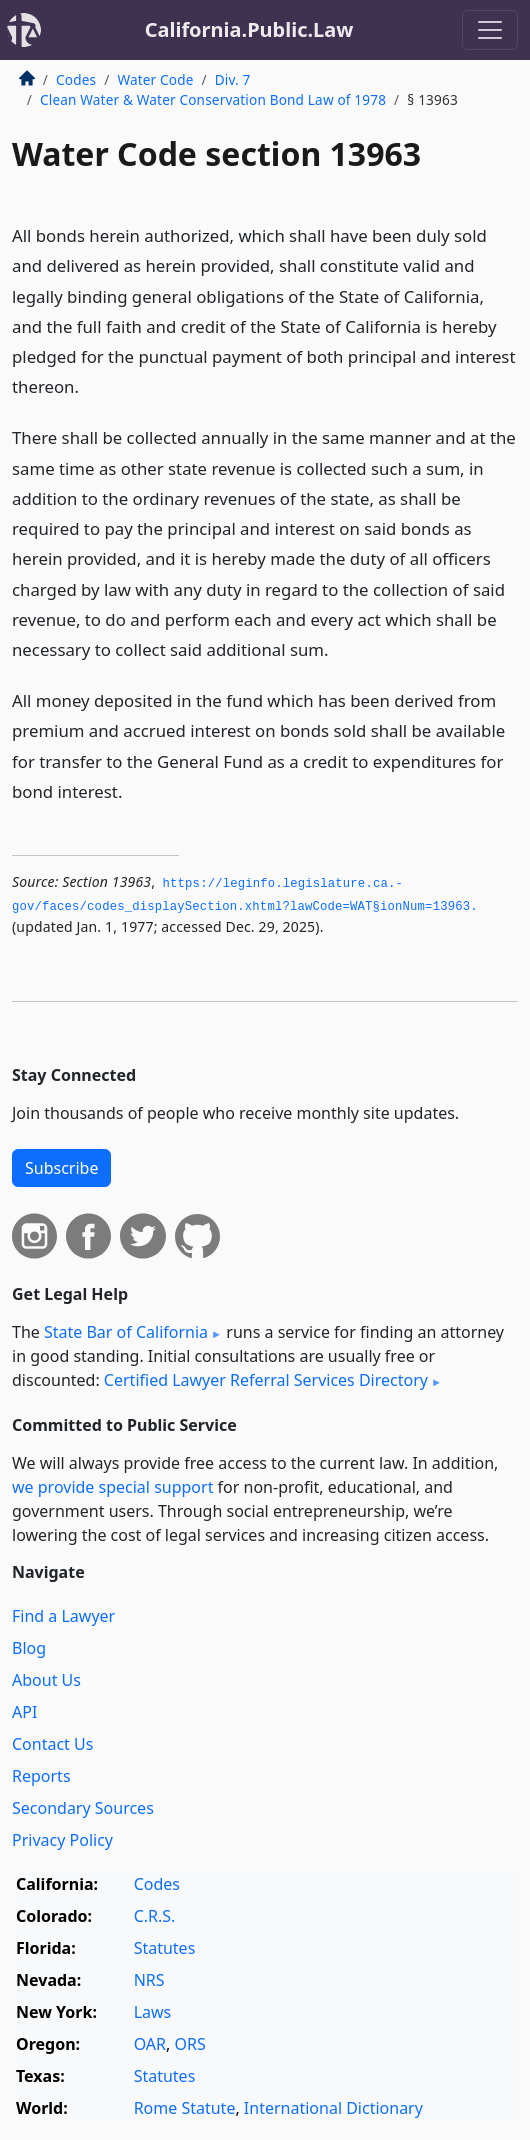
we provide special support (112, 1487)
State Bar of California (126, 1332)
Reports (41, 1776)
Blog (29, 1648)
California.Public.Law (249, 29)
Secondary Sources (83, 1808)
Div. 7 (233, 79)
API (24, 1712)
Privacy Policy (62, 1840)
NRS (149, 1980)
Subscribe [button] (61, 1168)
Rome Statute (185, 2108)
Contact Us (52, 1744)
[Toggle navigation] (490, 30)
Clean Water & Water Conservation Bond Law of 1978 (213, 99)
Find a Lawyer (63, 1616)
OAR (150, 2044)
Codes (76, 79)
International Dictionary (333, 2108)
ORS (189, 2044)
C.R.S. (155, 1916)
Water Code (155, 79)
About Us (46, 1680)
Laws (153, 2012)
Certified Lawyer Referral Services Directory (266, 1380)
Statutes (165, 1948)
